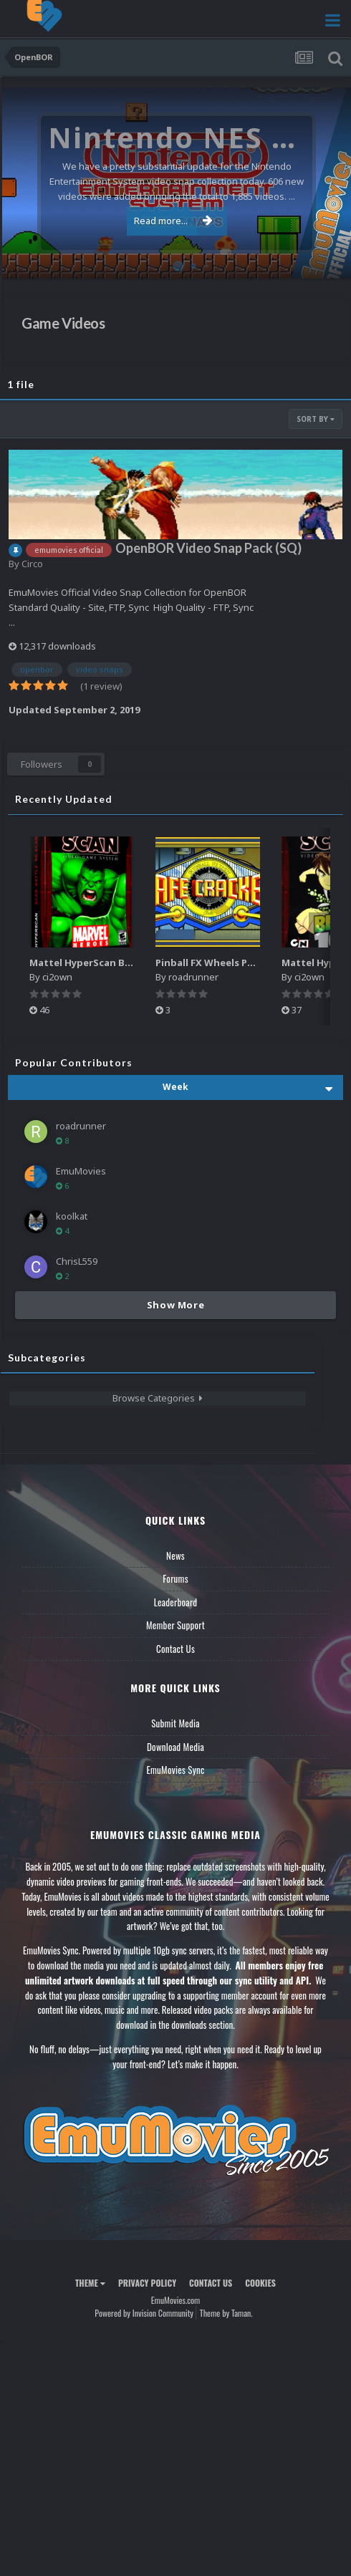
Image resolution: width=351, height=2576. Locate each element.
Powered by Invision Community (144, 2313)
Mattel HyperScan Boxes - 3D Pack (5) (117, 962)
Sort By (316, 419)
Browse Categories (157, 1397)
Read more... (173, 220)
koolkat (71, 1216)
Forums (175, 1578)
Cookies (260, 2283)
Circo (32, 563)
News (175, 1555)
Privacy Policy (147, 2283)
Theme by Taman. (226, 2313)
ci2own (57, 976)
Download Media (175, 1747)
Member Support (175, 1625)
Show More (176, 1304)
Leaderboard (176, 1602)
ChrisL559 (76, 1261)
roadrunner (193, 976)
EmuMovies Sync (175, 1769)
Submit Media (175, 1723)
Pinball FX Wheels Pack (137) (221, 962)
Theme (90, 2283)
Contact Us (175, 1648)
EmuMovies (81, 1170)
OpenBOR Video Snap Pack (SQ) (208, 548)
